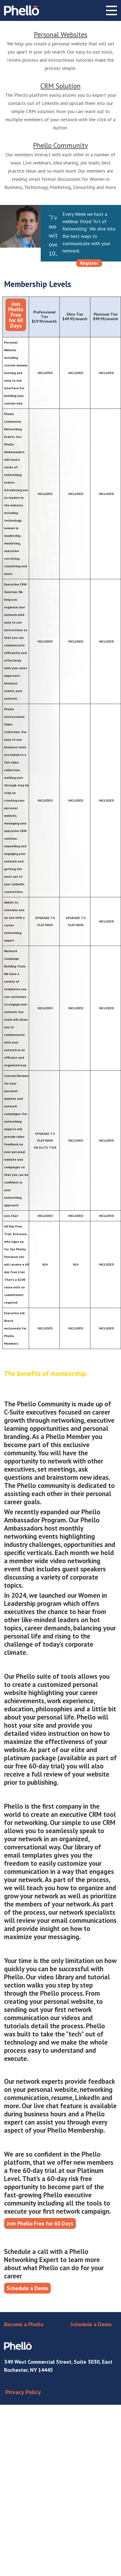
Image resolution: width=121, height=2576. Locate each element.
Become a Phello (23, 2324)
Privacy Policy (23, 2392)
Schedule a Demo (27, 2288)
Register (89, 263)
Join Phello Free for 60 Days (15, 314)
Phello (21, 10)
